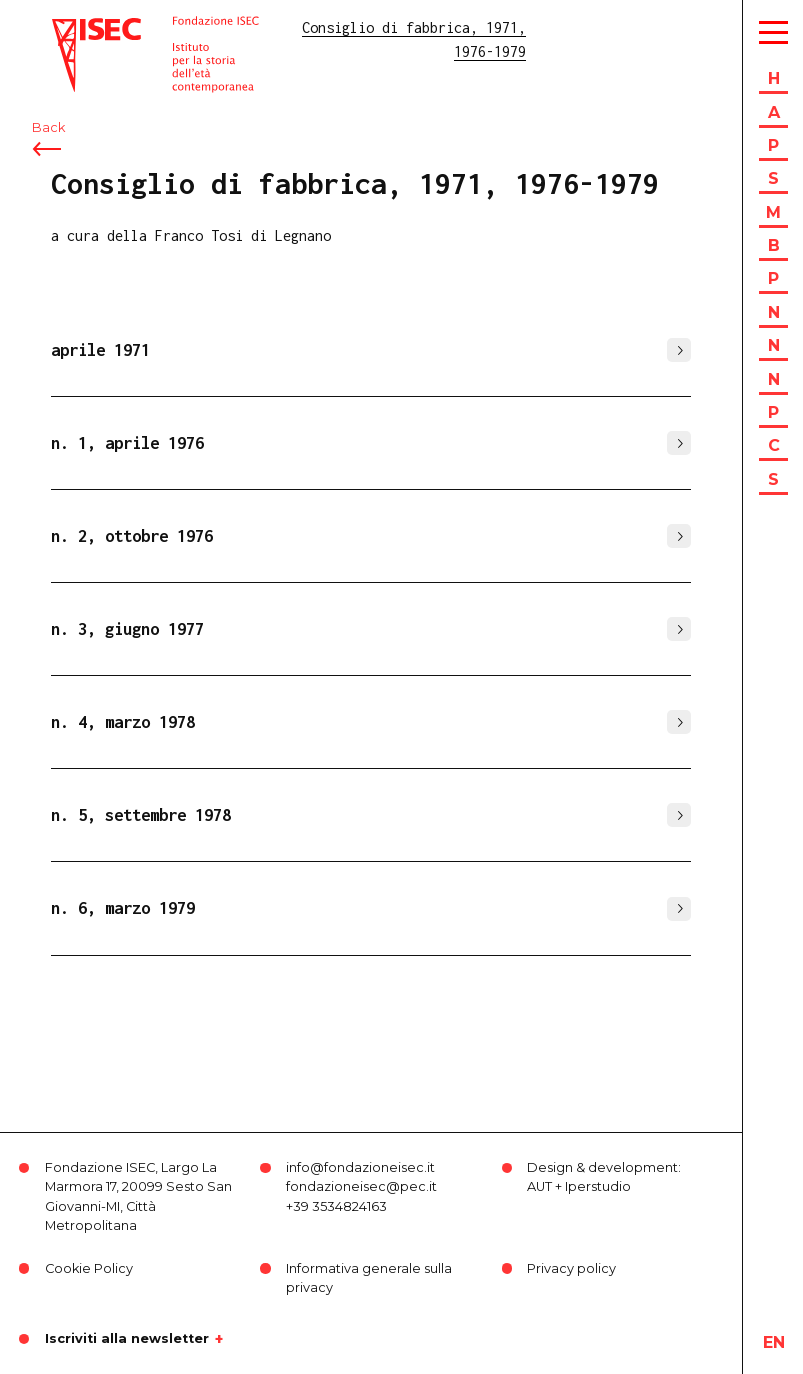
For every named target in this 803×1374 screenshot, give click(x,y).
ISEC (68, 27)
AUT (539, 1186)
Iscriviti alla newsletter (127, 1339)
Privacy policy (571, 1268)
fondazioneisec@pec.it (361, 1186)
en (774, 1342)
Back (48, 127)
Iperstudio (598, 1186)
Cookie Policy (89, 1268)
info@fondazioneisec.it (360, 1167)
